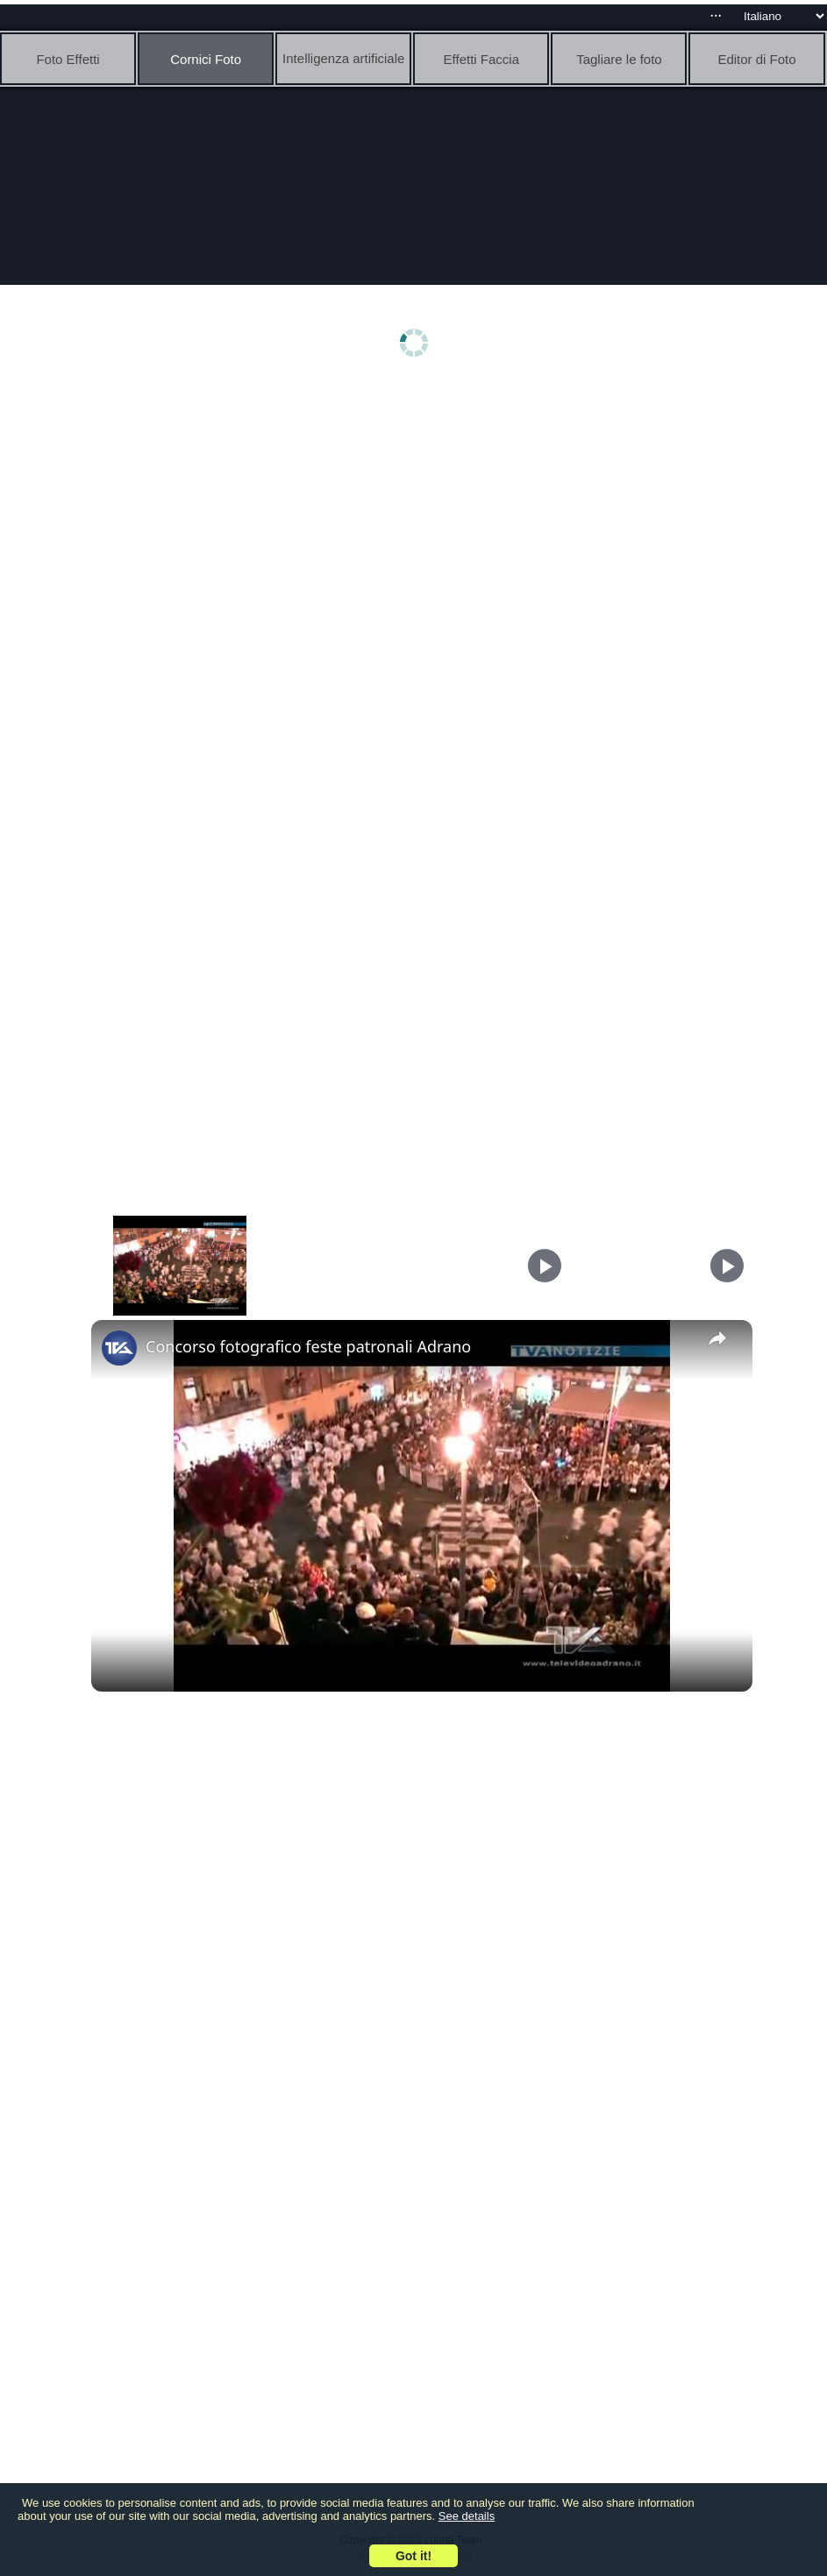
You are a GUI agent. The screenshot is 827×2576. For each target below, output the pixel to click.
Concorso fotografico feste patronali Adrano (308, 1346)
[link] (119, 1348)
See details (466, 2516)
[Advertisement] (418, 523)
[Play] (544, 1265)
